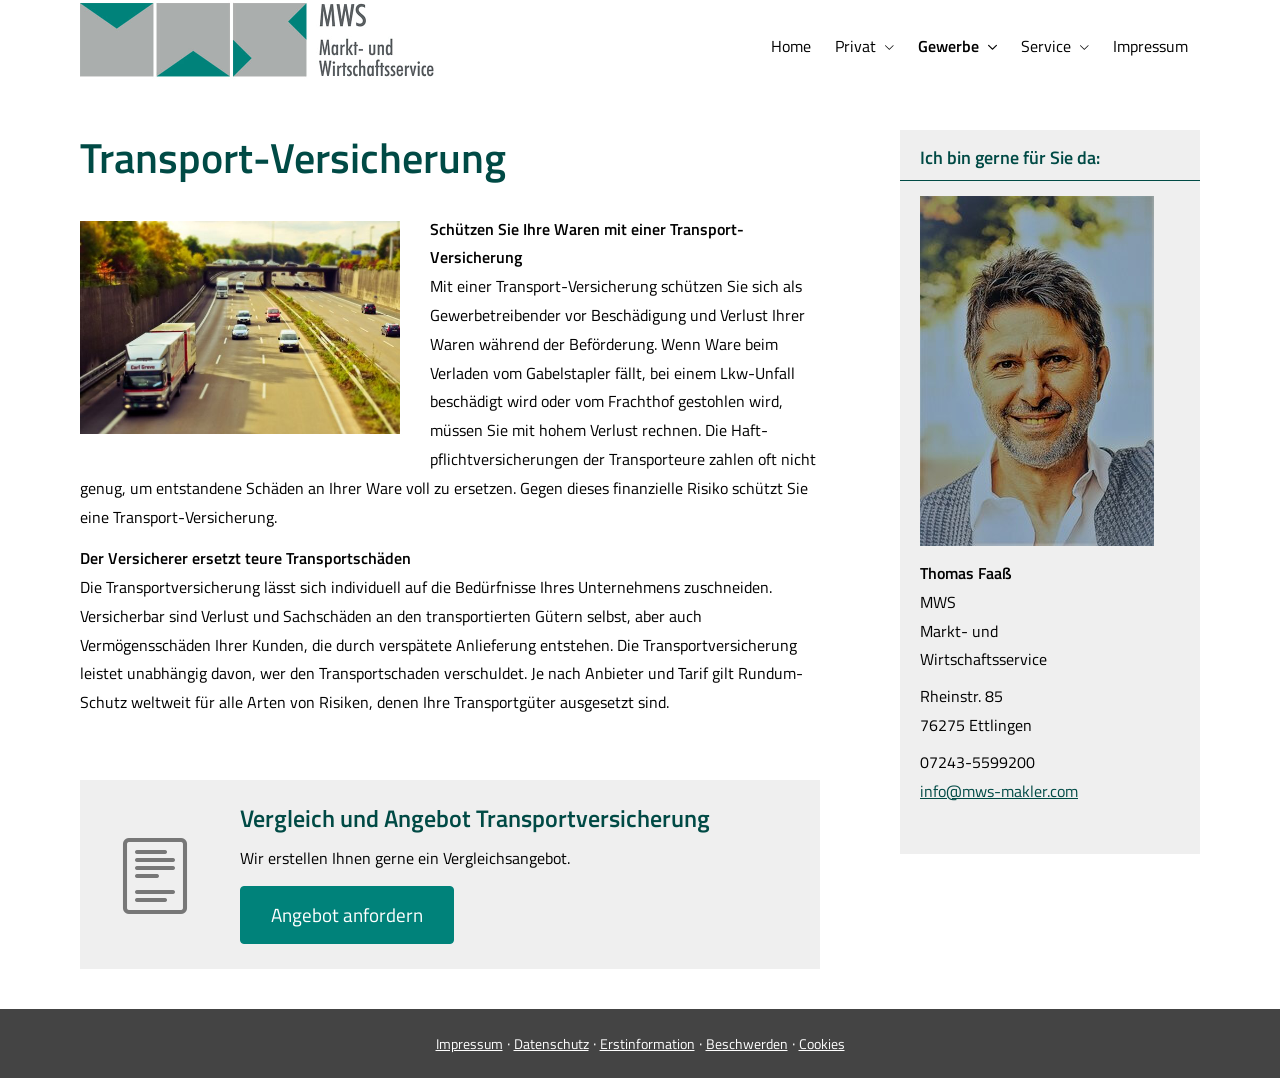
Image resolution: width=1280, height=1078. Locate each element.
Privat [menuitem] (855, 46)
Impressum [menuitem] (1150, 46)
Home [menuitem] (791, 46)
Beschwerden (747, 1043)
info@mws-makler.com (999, 791)
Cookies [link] (822, 1043)
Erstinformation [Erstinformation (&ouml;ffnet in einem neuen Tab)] (647, 1043)
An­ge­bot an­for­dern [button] (347, 914)
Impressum (469, 1043)
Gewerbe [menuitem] (948, 46)
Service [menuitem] (1046, 46)
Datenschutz (551, 1043)
